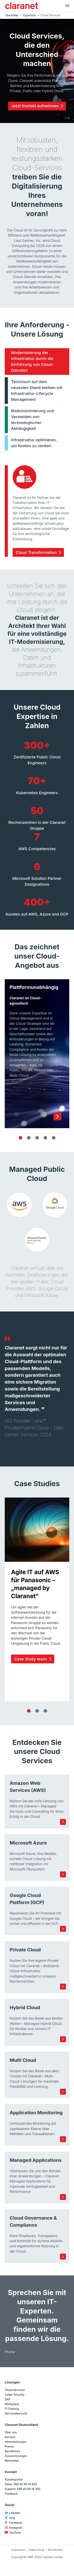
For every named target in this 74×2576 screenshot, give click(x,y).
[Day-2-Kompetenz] (29, 1138)
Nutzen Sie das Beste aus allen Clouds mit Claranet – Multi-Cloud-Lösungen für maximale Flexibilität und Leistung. (38, 2076)
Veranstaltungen (15, 2441)
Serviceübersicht (16, 2413)
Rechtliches (12, 2451)
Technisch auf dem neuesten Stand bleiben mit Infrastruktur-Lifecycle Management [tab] (36, 390)
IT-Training (12, 2408)
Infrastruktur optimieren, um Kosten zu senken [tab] (34, 443)
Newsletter (12, 2460)
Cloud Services (15, 2390)
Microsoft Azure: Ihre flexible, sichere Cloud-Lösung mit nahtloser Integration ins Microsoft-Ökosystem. (38, 1858)
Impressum (18, 2549)
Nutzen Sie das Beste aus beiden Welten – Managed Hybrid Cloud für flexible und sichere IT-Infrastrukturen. (38, 2023)
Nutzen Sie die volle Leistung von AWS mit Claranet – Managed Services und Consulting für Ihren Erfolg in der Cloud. (38, 1802)
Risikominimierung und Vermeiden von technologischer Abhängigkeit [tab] (32, 419)
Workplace (12, 2404)
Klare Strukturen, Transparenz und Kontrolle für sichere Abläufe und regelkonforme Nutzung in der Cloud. (38, 2237)
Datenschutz (37, 2549)
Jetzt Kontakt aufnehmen (37, 106)
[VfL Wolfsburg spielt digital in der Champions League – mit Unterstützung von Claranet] (45, 1711)
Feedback (11, 2493)
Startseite (12, 15)
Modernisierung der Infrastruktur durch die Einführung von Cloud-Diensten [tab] (32, 361)
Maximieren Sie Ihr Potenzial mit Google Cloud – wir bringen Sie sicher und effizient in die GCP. (38, 1912)
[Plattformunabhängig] (20, 1138)
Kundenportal (13, 2479)
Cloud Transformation (39, 552)
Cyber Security (14, 2394)
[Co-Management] (37, 1138)
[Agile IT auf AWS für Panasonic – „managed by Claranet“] (29, 1711)
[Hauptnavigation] (67, 5)
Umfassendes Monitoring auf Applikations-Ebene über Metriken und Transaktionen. (38, 2125)
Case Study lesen (33, 1659)
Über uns (11, 2432)
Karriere (10, 2437)
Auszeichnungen (16, 2456)
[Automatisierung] (53, 1138)
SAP (7, 2399)
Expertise (29, 15)
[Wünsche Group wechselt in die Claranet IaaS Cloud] (37, 1711)
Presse (9, 2446)
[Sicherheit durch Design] (45, 1138)
